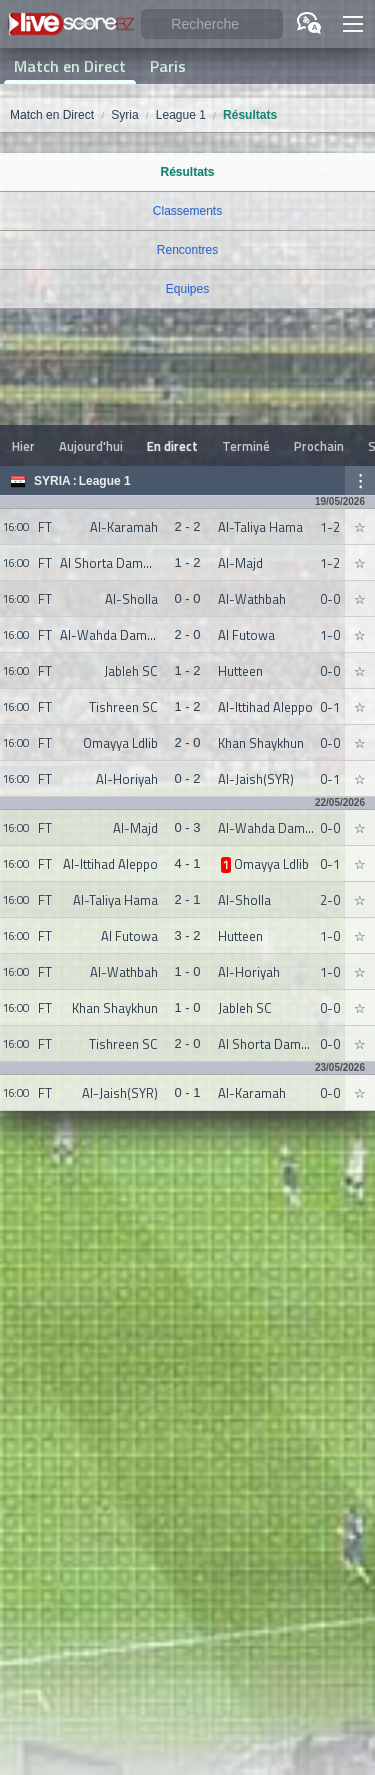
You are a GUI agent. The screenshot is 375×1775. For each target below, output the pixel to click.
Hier (23, 446)
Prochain (319, 446)
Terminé (246, 446)
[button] (353, 24)
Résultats (187, 172)
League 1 (105, 481)
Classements (187, 211)
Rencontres (187, 250)
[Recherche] (212, 24)
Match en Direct (70, 66)
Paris (168, 66)
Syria (52, 481)
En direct (172, 446)
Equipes (187, 289)
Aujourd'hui (91, 446)
